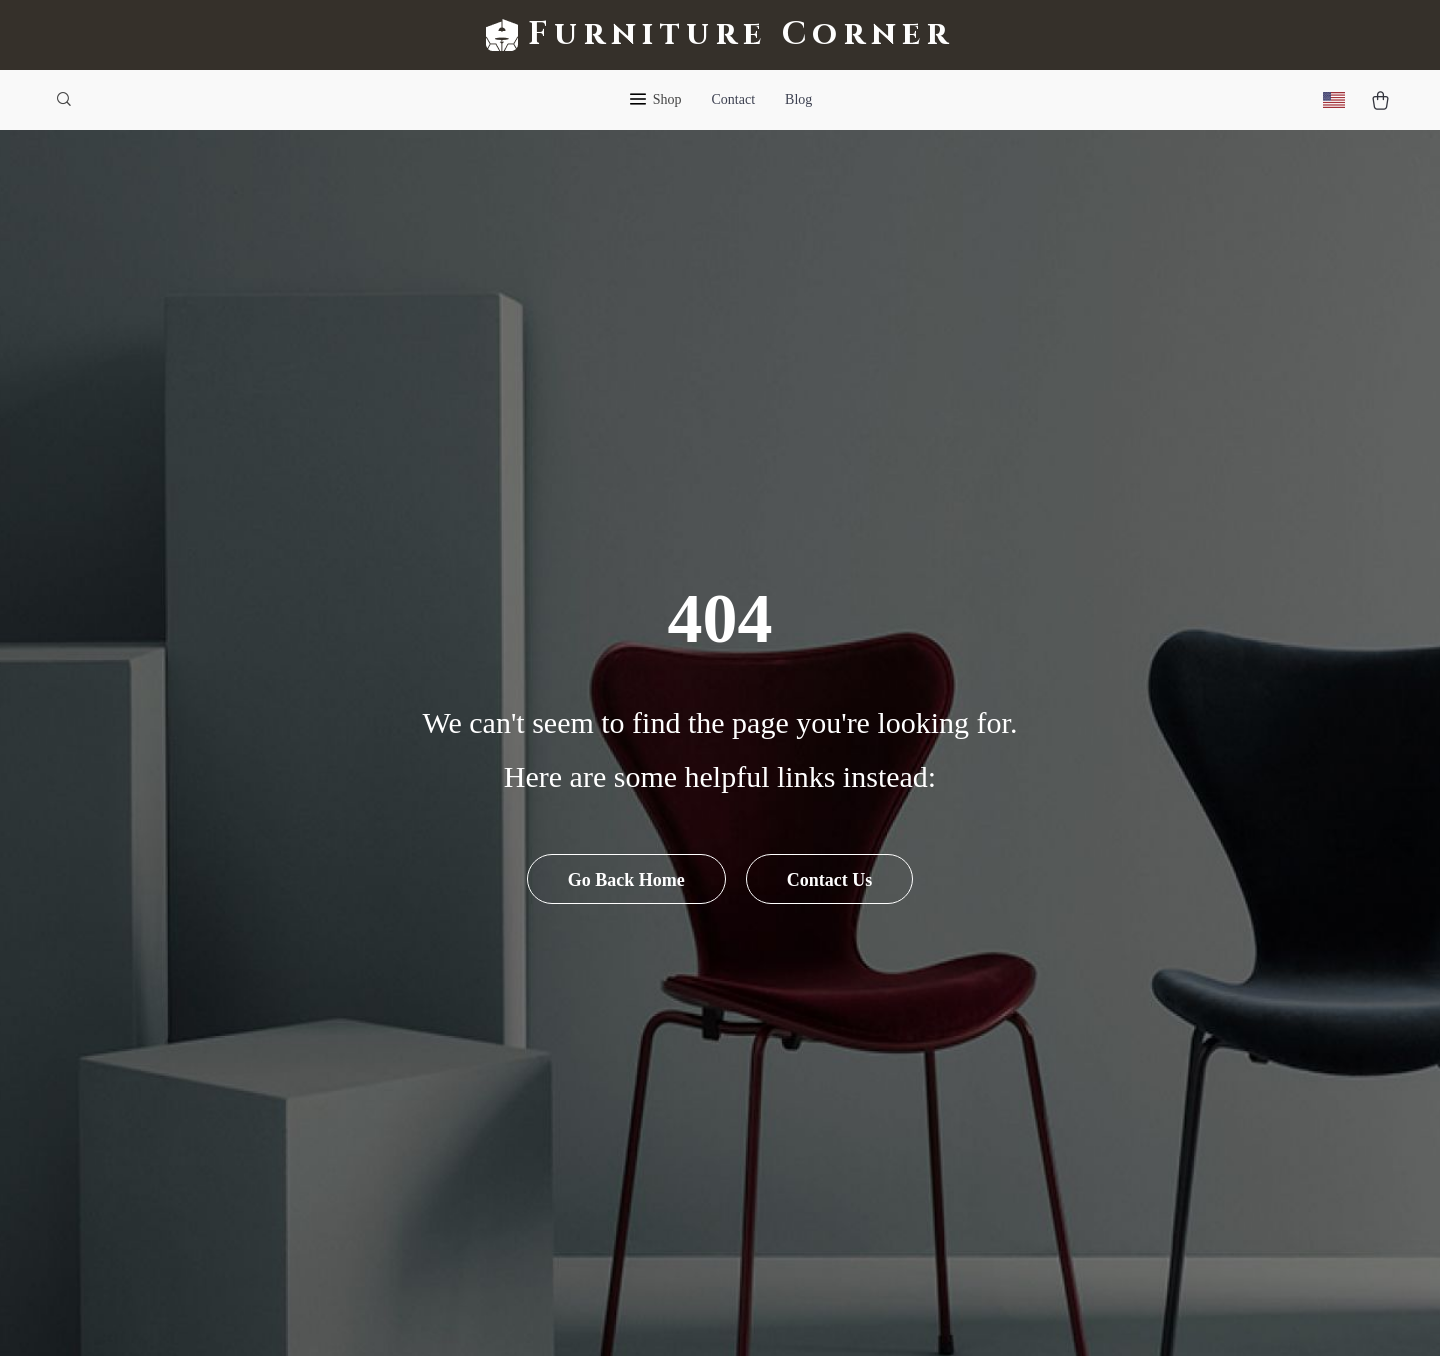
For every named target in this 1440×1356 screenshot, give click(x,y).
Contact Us (830, 880)
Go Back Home (626, 880)
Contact (734, 99)
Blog (798, 99)
